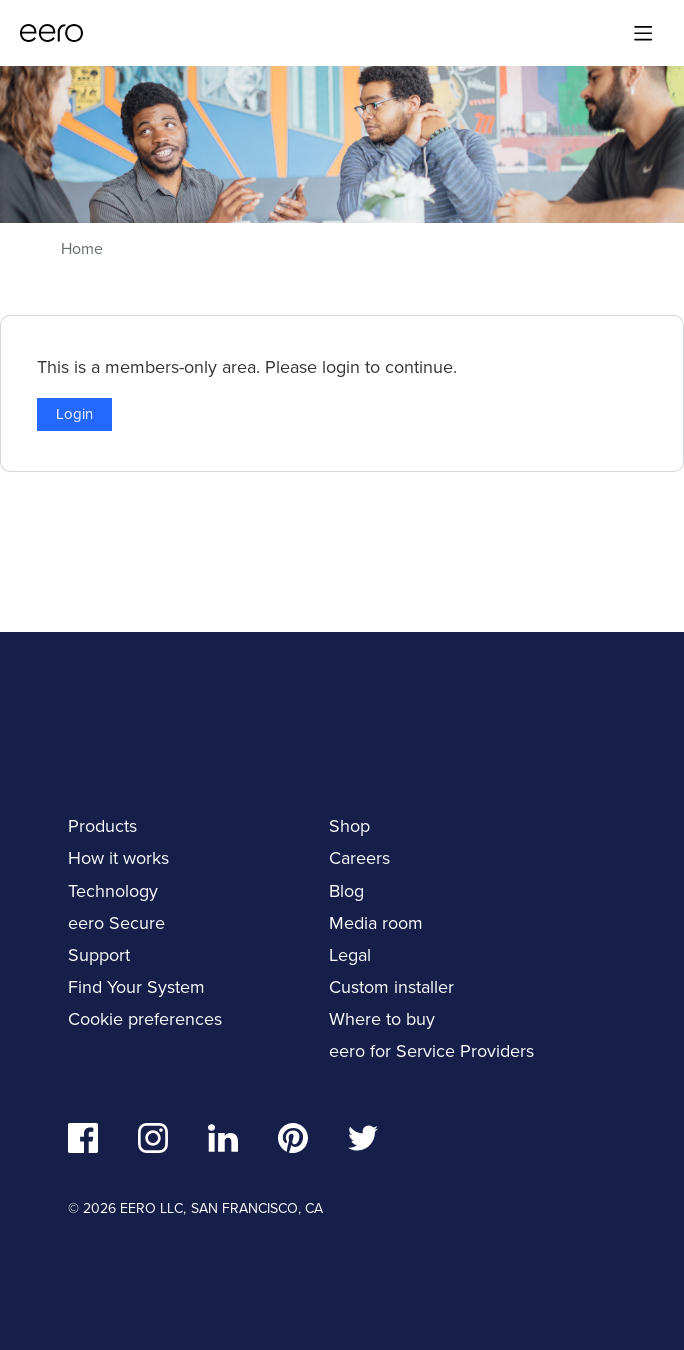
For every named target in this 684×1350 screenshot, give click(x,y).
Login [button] (74, 414)
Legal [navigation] (350, 955)
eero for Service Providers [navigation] (431, 1051)
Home (82, 249)
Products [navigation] (102, 826)
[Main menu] (643, 33)
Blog (346, 891)
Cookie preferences (145, 1019)
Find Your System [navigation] (136, 987)
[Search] (601, 33)
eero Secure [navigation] (116, 923)
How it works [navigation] (118, 858)
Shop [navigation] (349, 826)
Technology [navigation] (113, 891)
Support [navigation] (99, 955)
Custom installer (391, 987)
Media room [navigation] (376, 923)
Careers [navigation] (359, 858)
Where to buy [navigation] (382, 1019)
